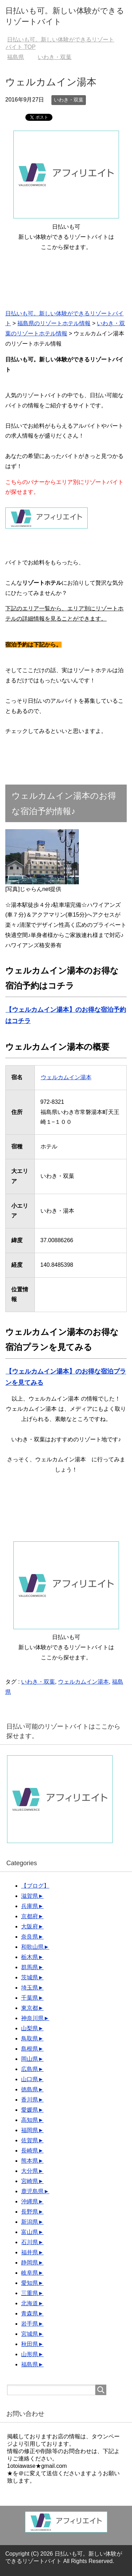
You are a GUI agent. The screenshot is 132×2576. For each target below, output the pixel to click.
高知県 (29, 2120)
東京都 (29, 2008)
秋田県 (29, 2344)
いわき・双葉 (68, 100)
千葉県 (29, 1998)
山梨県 (29, 2028)
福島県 (29, 2364)
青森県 (29, 2313)
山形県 (29, 2354)
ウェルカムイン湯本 (66, 1077)
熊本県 (29, 2161)
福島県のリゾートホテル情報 (53, 323)
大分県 (29, 2171)
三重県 (29, 2293)
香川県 (29, 2100)
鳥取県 (29, 2038)
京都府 (29, 1916)
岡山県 (29, 2059)
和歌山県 (32, 1947)
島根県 (29, 2049)
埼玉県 (29, 1988)
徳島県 (29, 2089)
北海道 (29, 2303)
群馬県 (29, 1967)
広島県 (29, 2069)
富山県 (29, 2232)
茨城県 (29, 1977)
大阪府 (29, 1926)
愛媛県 (29, 2110)
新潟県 (29, 2222)
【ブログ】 (35, 1886)
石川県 (29, 2242)
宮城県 (29, 2334)
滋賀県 (29, 1896)
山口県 (29, 2079)
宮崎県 (29, 2181)
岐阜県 (29, 2273)
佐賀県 (29, 2140)
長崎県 (29, 2151)
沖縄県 (29, 2201)
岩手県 (29, 2324)
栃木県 (29, 1957)
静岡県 (29, 2263)
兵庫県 (29, 1906)
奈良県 (29, 1937)
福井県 (29, 2252)
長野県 (29, 2212)
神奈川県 (32, 2018)
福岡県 (29, 2130)
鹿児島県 (32, 2191)
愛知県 (29, 2283)
